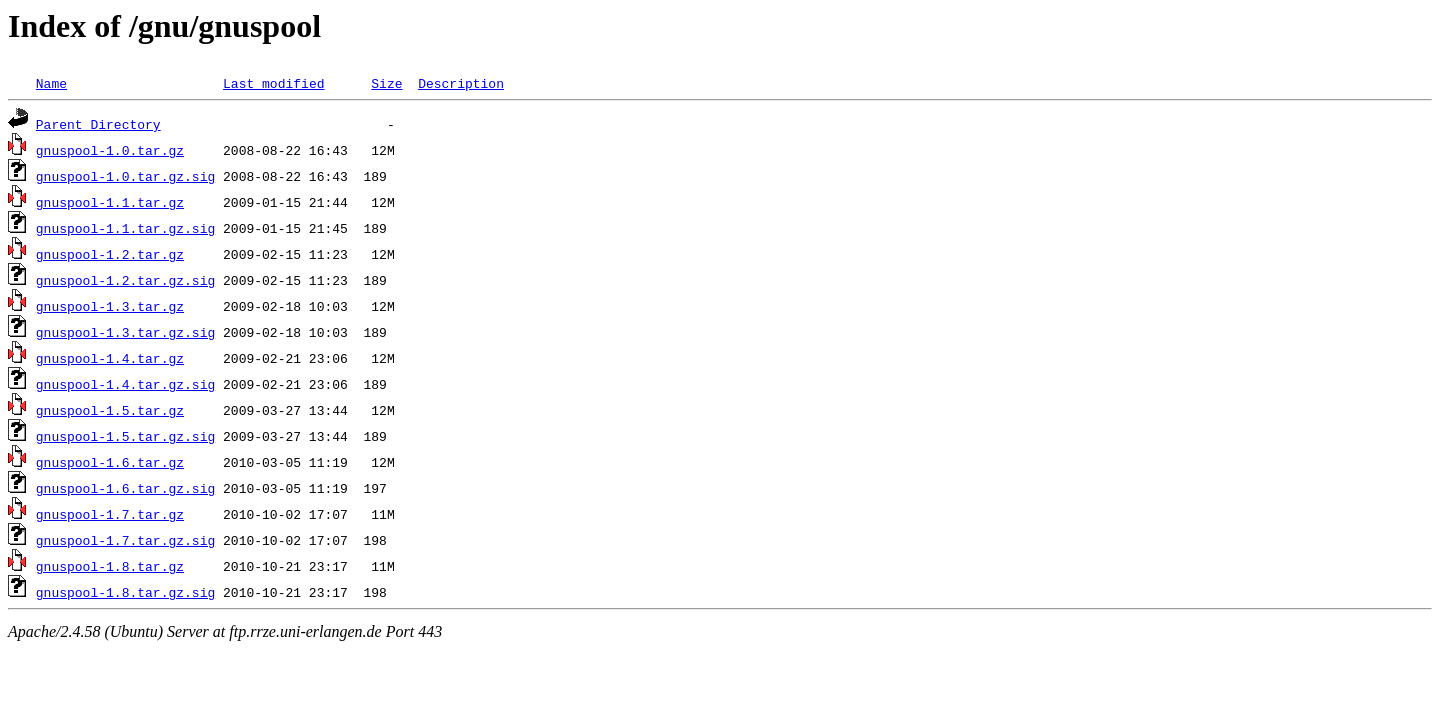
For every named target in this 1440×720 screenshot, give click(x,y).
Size (386, 83)
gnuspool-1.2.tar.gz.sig (125, 280)
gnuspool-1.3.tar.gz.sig (125, 332)
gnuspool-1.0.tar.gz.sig (125, 176)
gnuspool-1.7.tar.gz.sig (125, 540)
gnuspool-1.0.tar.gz (110, 150)
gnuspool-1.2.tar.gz (110, 254)
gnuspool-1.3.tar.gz (110, 306)
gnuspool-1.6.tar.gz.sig (125, 488)
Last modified (273, 83)
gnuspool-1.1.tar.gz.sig (125, 228)
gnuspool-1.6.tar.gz (110, 462)
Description (461, 83)
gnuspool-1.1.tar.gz (110, 202)
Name (51, 83)
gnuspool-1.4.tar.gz (110, 358)
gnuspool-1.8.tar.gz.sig (125, 592)
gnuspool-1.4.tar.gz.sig (125, 384)
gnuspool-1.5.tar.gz (110, 410)
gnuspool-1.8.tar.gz (110, 566)
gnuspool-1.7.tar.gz (110, 514)
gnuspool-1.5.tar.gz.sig (125, 436)
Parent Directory (98, 124)
